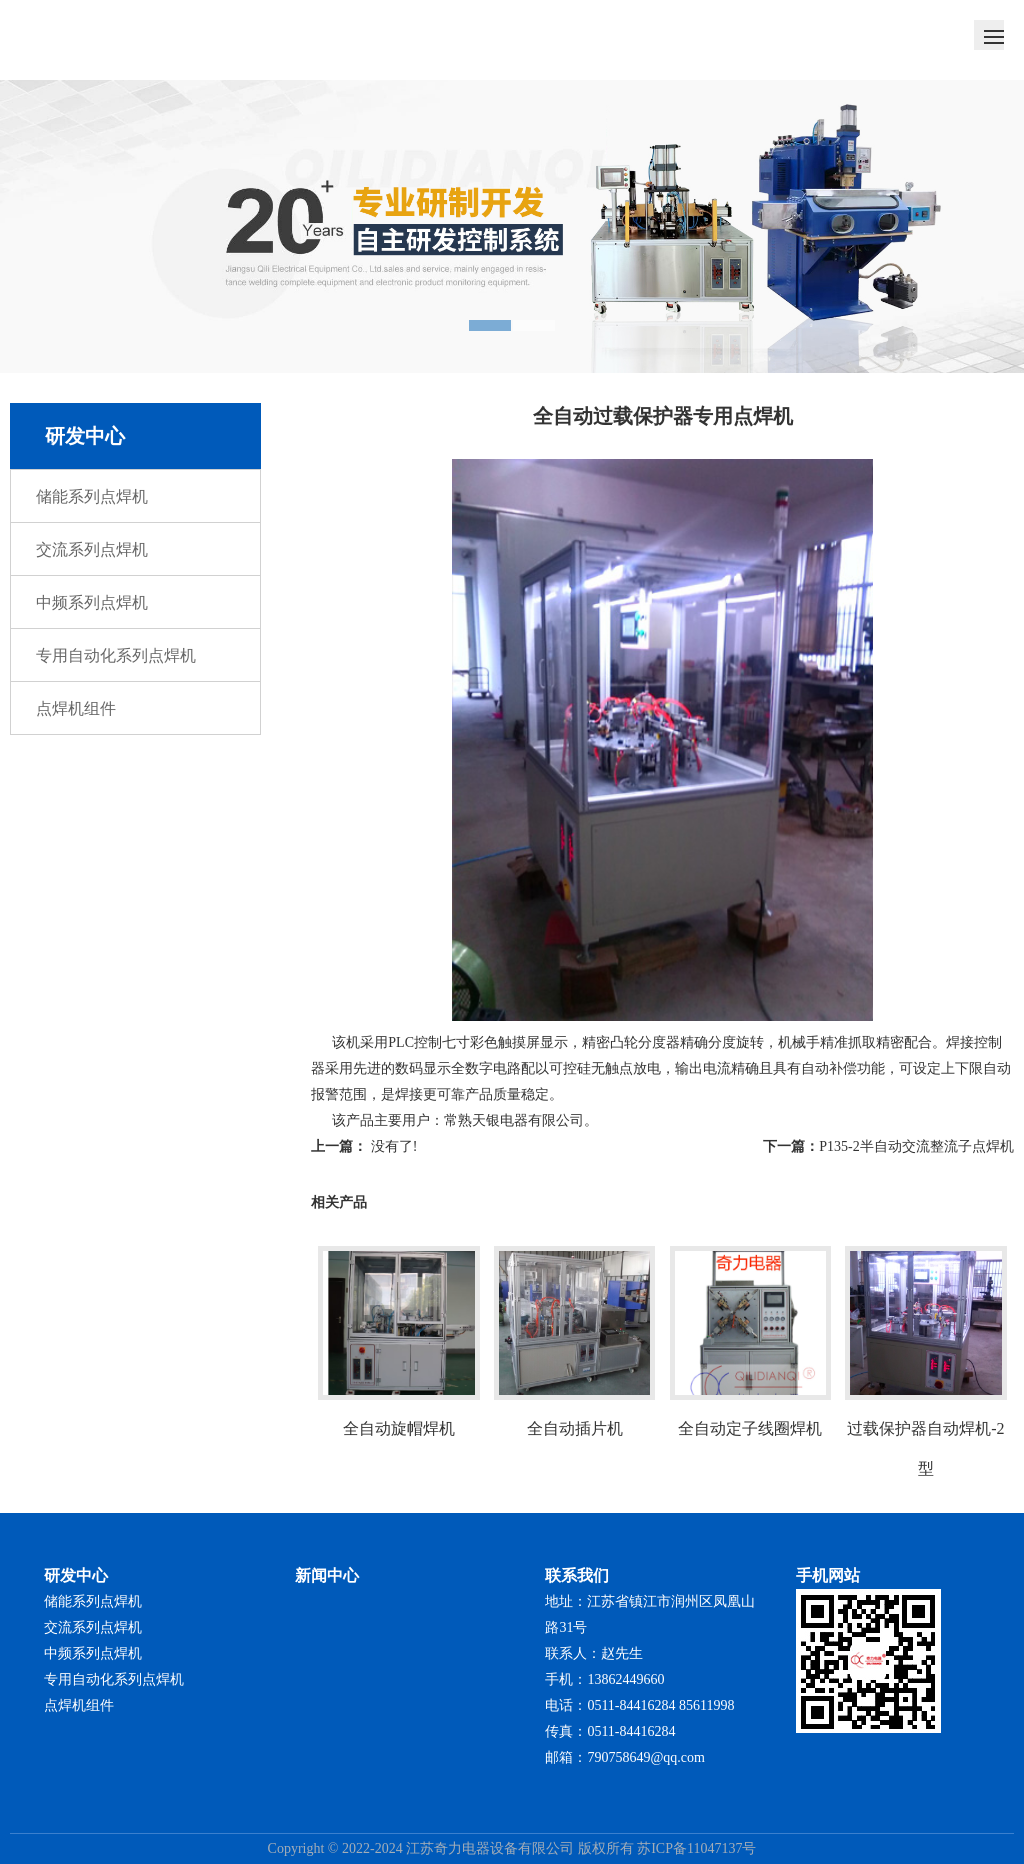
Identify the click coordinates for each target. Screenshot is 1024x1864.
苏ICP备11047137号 (696, 1848)
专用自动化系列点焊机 (116, 655)
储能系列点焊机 (92, 496)
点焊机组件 (76, 708)
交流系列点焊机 (92, 549)
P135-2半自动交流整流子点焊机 (916, 1146)
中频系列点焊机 (92, 602)
